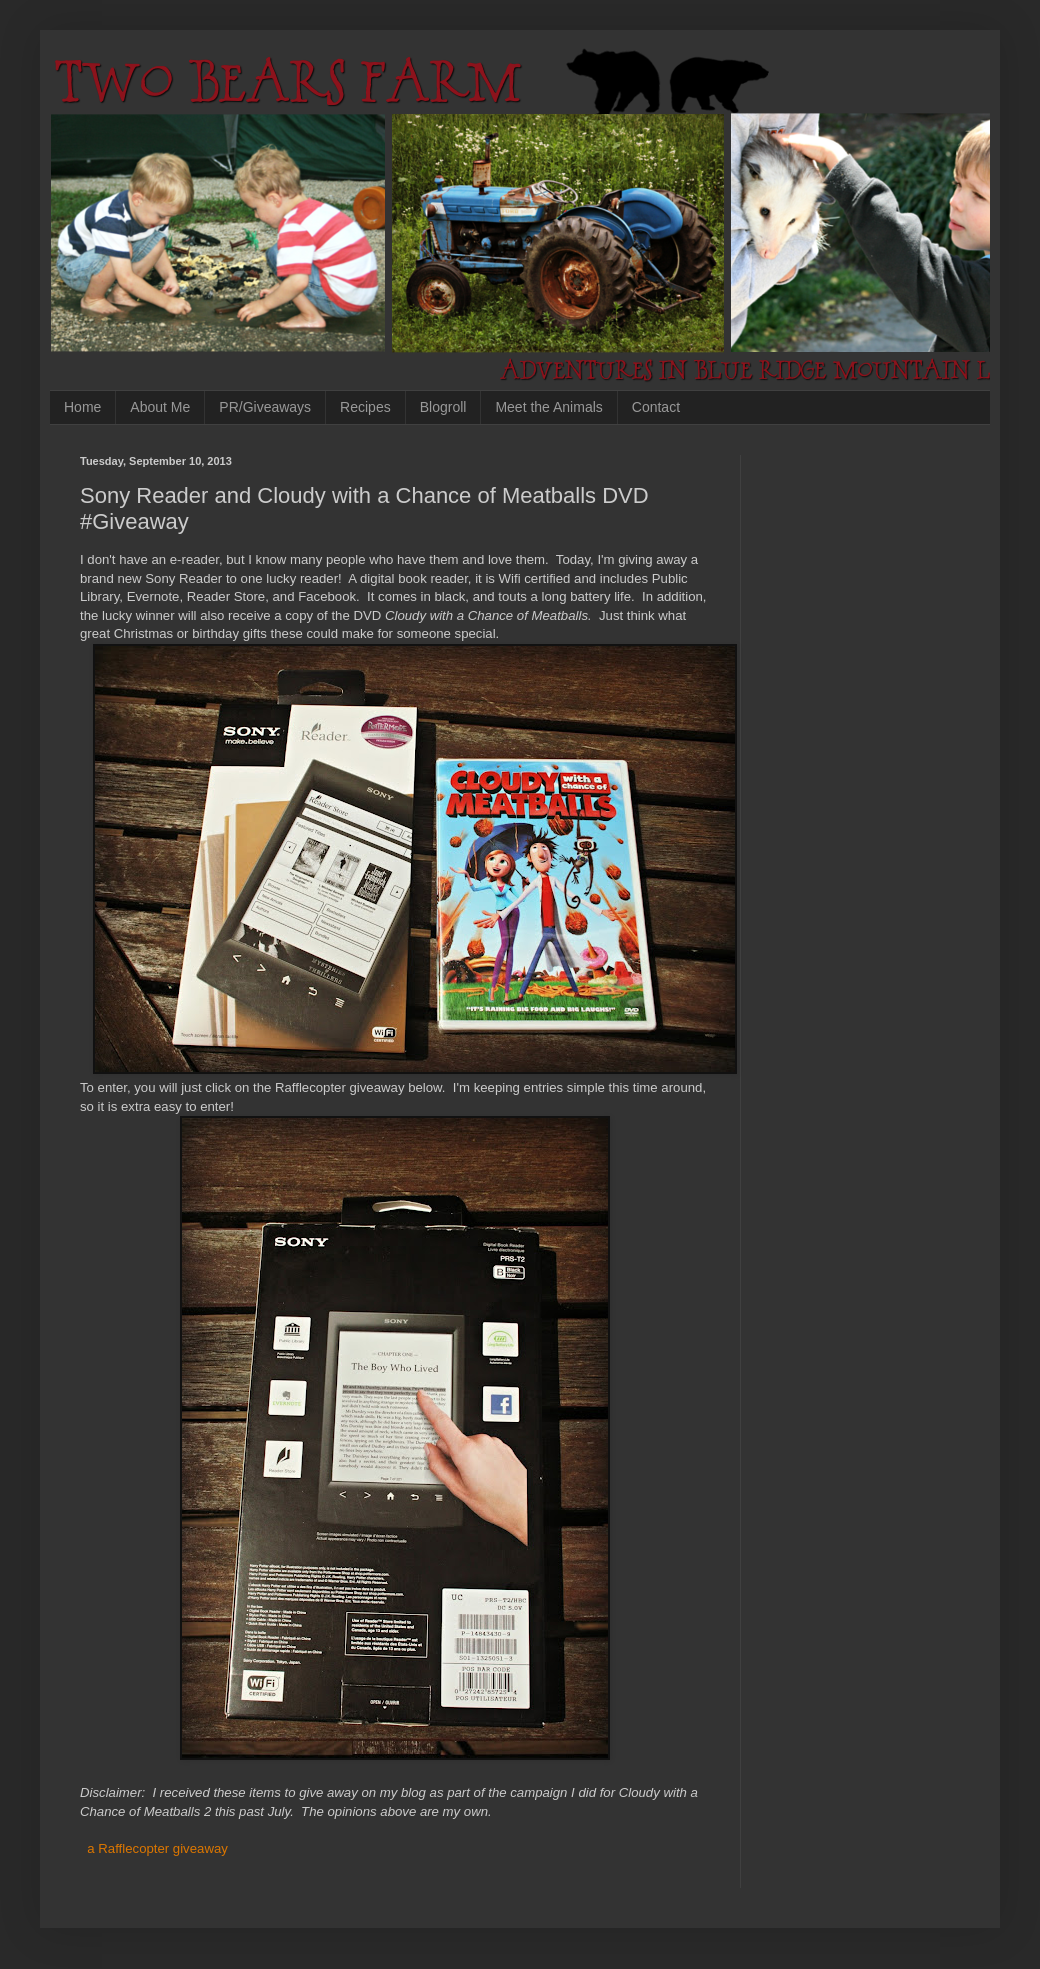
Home (82, 407)
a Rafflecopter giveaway (157, 1848)
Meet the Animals (548, 407)
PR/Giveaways (265, 407)
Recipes (365, 407)
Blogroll (443, 407)
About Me (160, 407)
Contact (656, 407)
